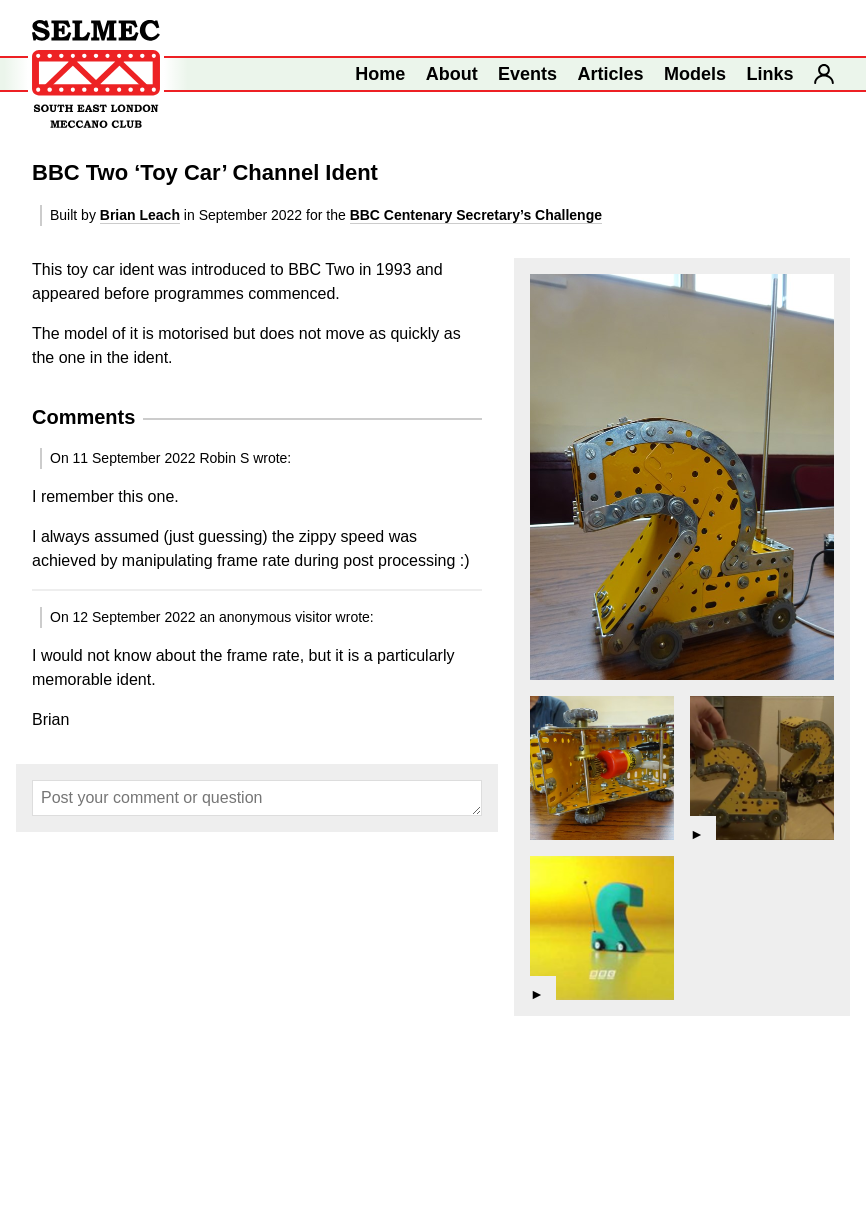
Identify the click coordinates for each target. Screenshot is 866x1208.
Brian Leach (140, 215)
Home (380, 74)
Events (527, 74)
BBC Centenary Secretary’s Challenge (476, 215)
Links (770, 74)
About (452, 74)
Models (695, 74)
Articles (611, 74)
